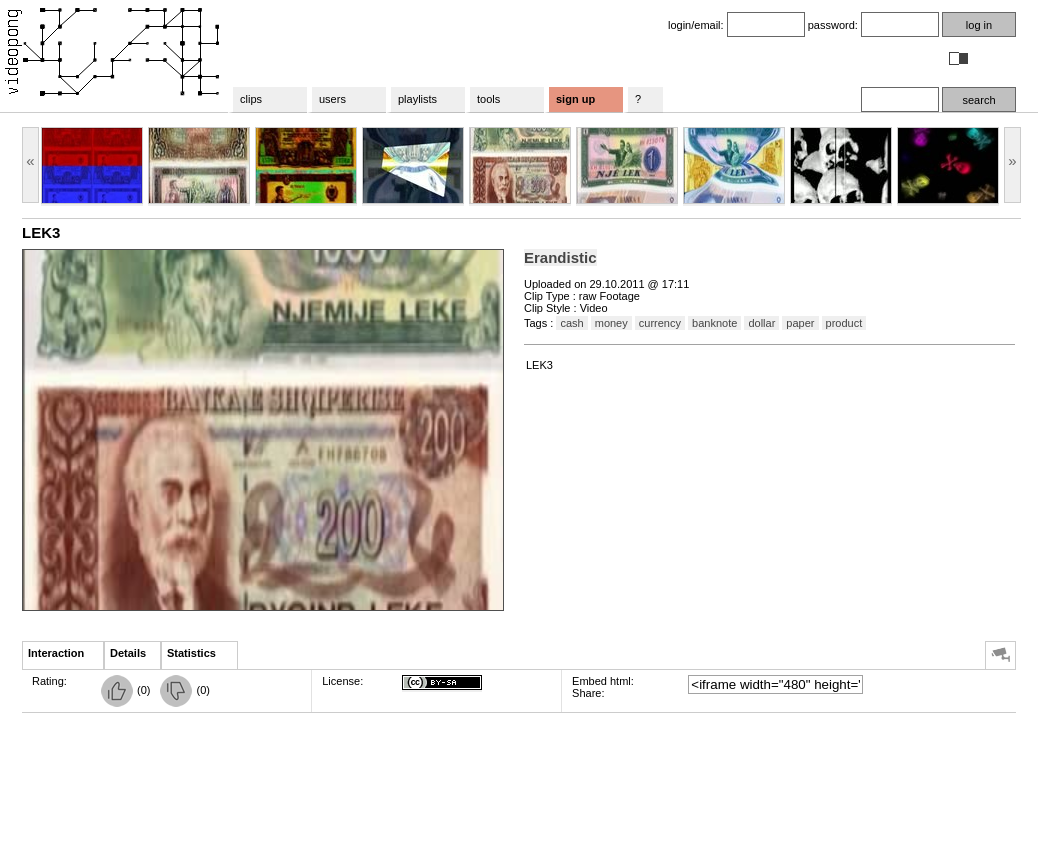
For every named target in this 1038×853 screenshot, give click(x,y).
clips (251, 99)
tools (488, 99)
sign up (575, 99)
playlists (417, 99)
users (332, 99)
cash (571, 323)
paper (800, 323)
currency (660, 323)
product (844, 323)
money (611, 323)
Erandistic (560, 257)
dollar (761, 323)
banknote (714, 323)
